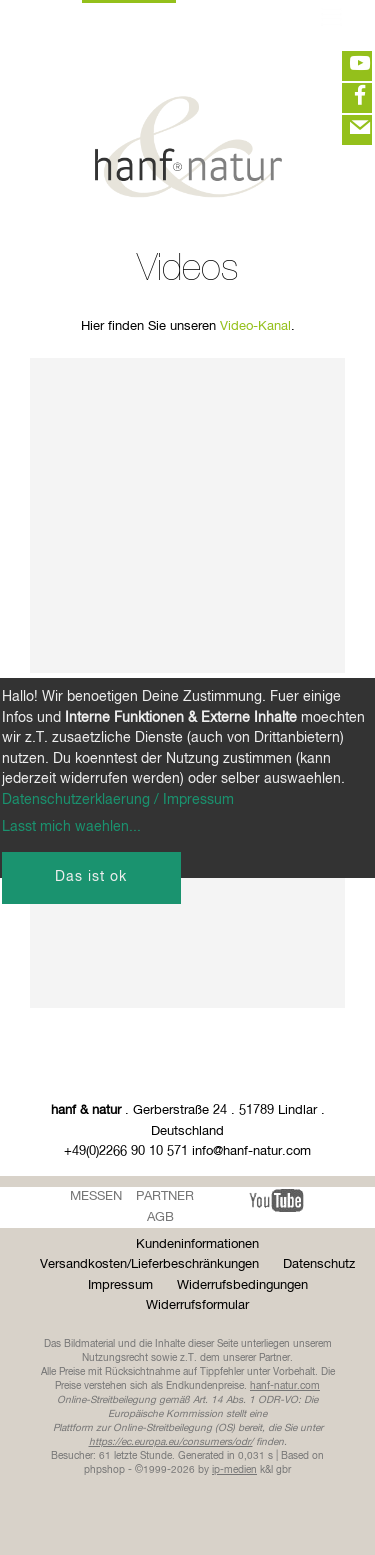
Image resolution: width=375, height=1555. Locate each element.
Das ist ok (91, 877)
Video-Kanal (255, 326)
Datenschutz (319, 1264)
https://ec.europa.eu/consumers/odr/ (171, 1442)
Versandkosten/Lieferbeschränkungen (149, 1264)
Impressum (120, 1285)
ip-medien (234, 1470)
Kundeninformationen (197, 1244)
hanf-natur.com (285, 1386)
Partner (165, 1196)
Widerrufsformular (197, 1305)
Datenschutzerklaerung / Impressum (118, 800)
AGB (160, 1217)
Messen (96, 1196)
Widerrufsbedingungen (242, 1285)
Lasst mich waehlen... (71, 827)
